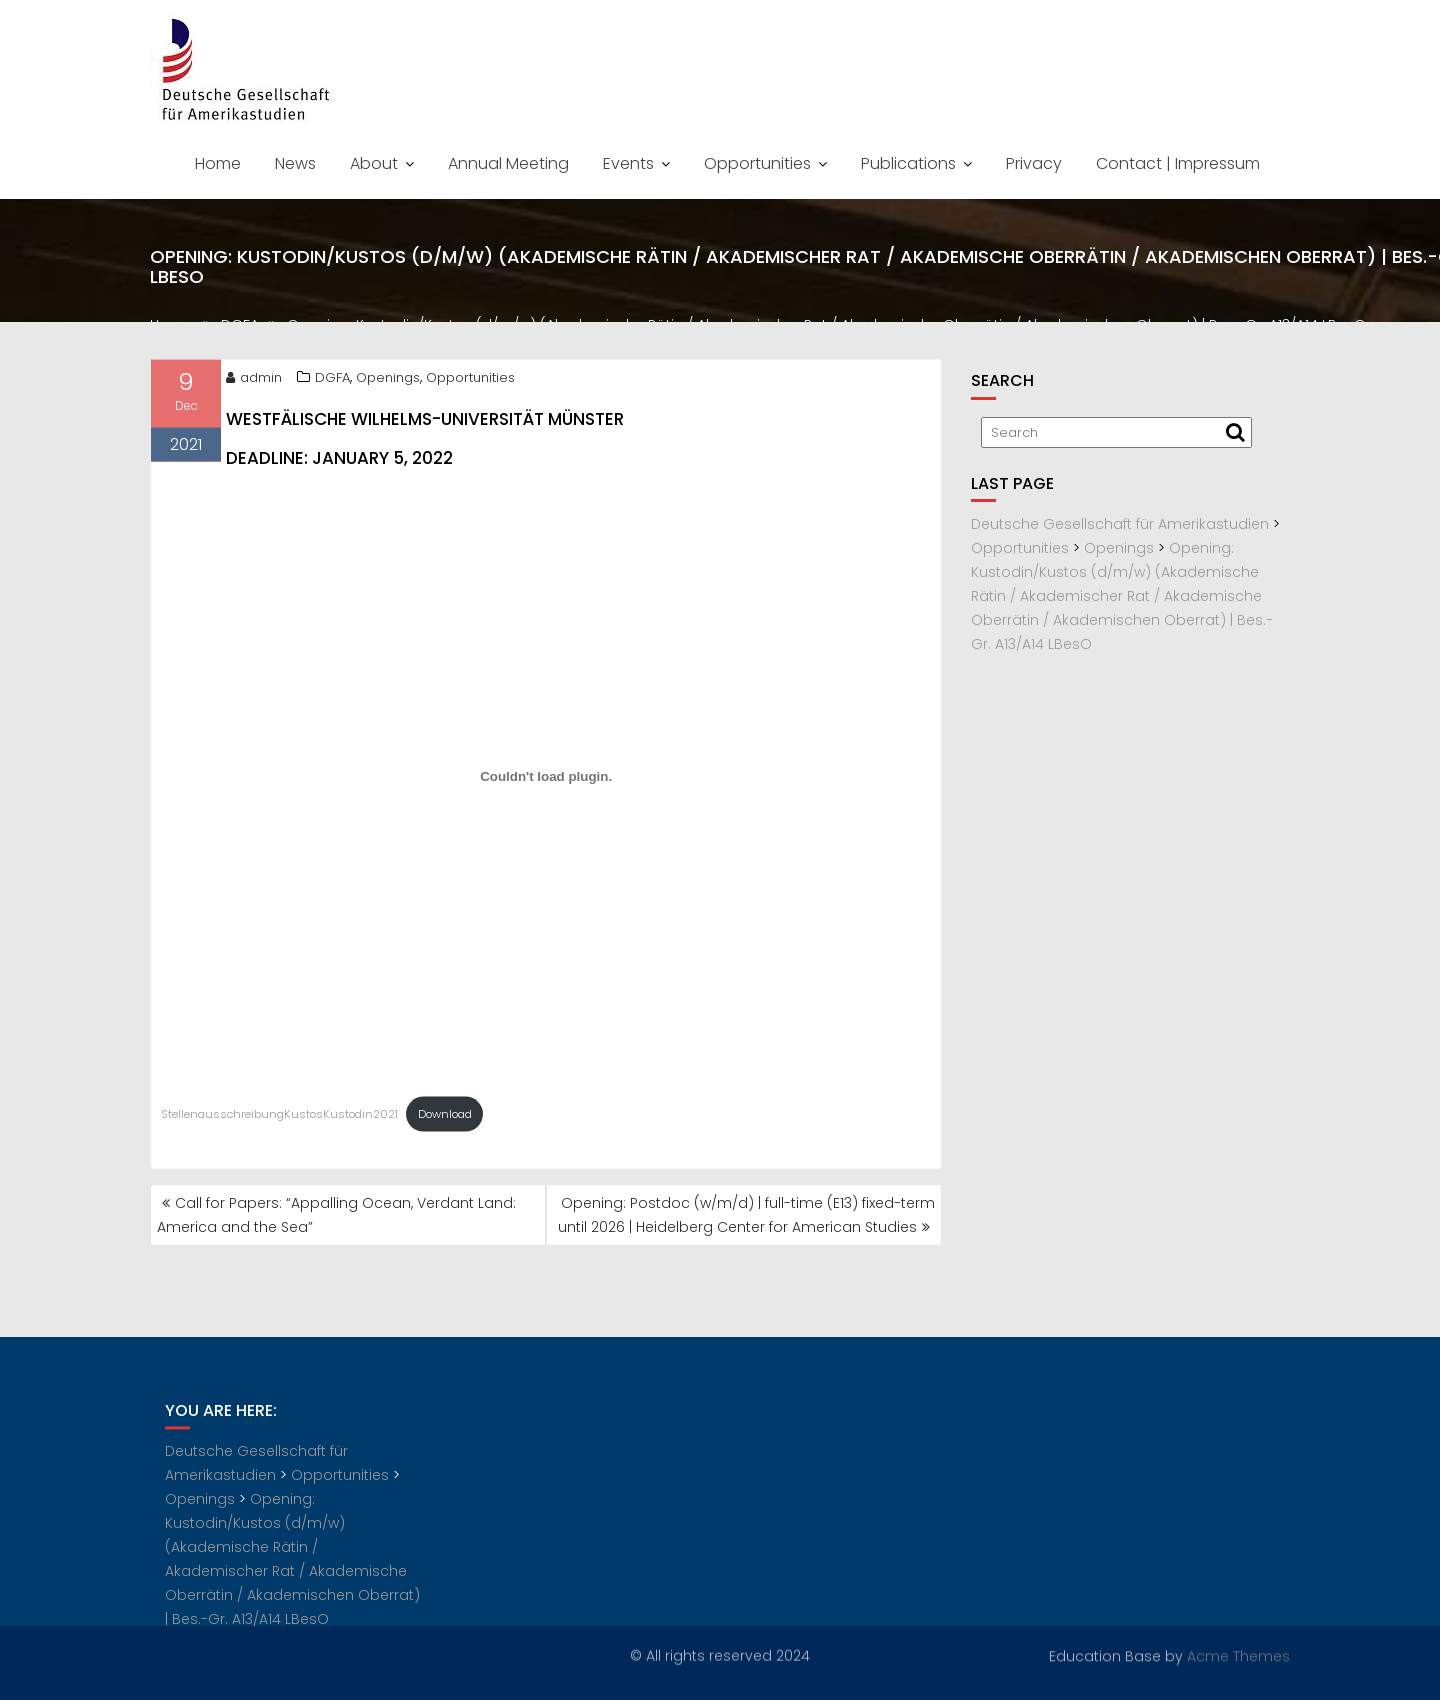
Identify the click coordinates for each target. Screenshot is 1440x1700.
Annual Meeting (508, 163)
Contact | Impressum (1178, 163)
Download (445, 1119)
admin (254, 382)
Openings (388, 382)
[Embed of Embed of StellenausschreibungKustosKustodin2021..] (546, 782)
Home (218, 163)
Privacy (1034, 163)
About (374, 163)
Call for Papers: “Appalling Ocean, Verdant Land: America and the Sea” (336, 1215)
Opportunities (757, 163)
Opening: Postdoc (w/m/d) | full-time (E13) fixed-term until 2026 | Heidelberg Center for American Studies (746, 1215)
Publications (908, 163)
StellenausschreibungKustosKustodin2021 (279, 1119)
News (295, 163)
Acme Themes (1238, 1655)
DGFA (332, 382)
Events (628, 163)
